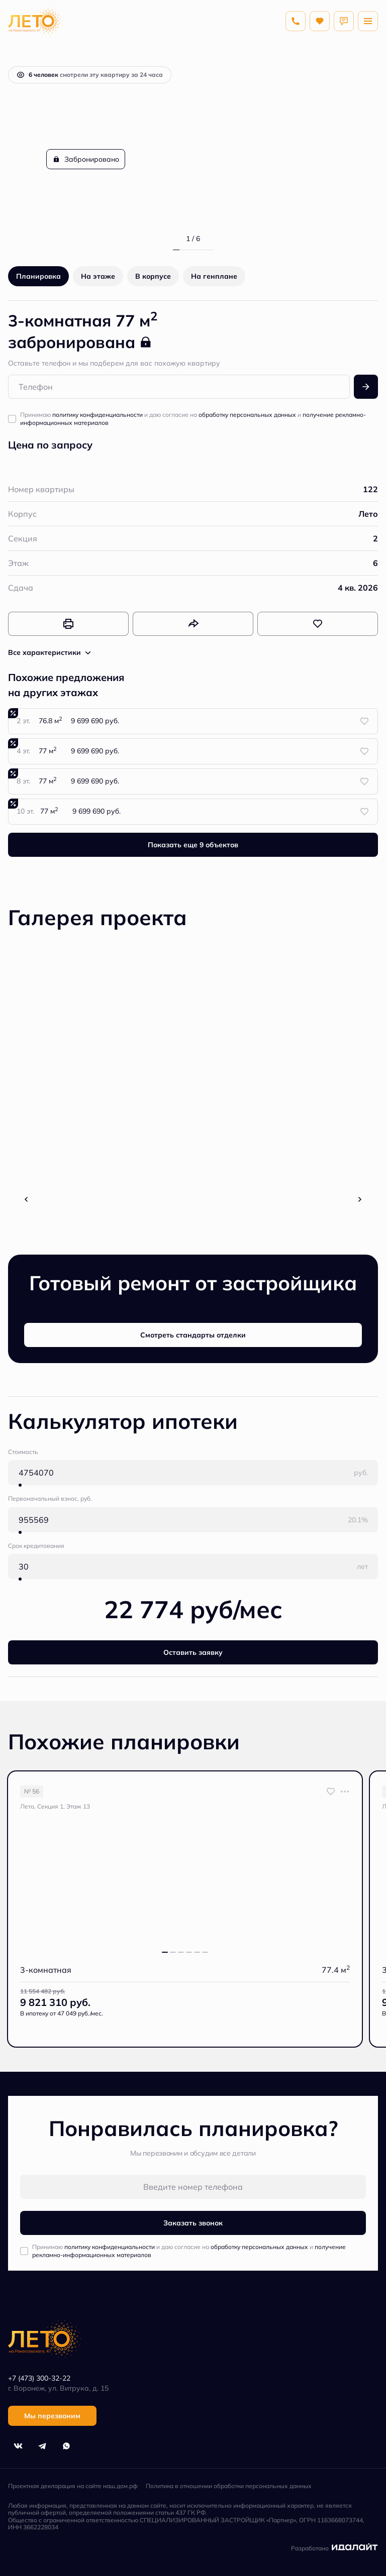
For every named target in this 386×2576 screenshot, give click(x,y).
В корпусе (153, 276)
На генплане (214, 276)
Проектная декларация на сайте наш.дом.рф (73, 2486)
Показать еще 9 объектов (193, 844)
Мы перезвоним (52, 2415)
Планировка (38, 276)
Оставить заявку (193, 1652)
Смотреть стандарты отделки (193, 1334)
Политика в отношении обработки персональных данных (229, 2486)
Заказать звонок (193, 2222)
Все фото (193, 1196)
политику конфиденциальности (97, 414)
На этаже (98, 276)
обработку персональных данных (247, 414)
